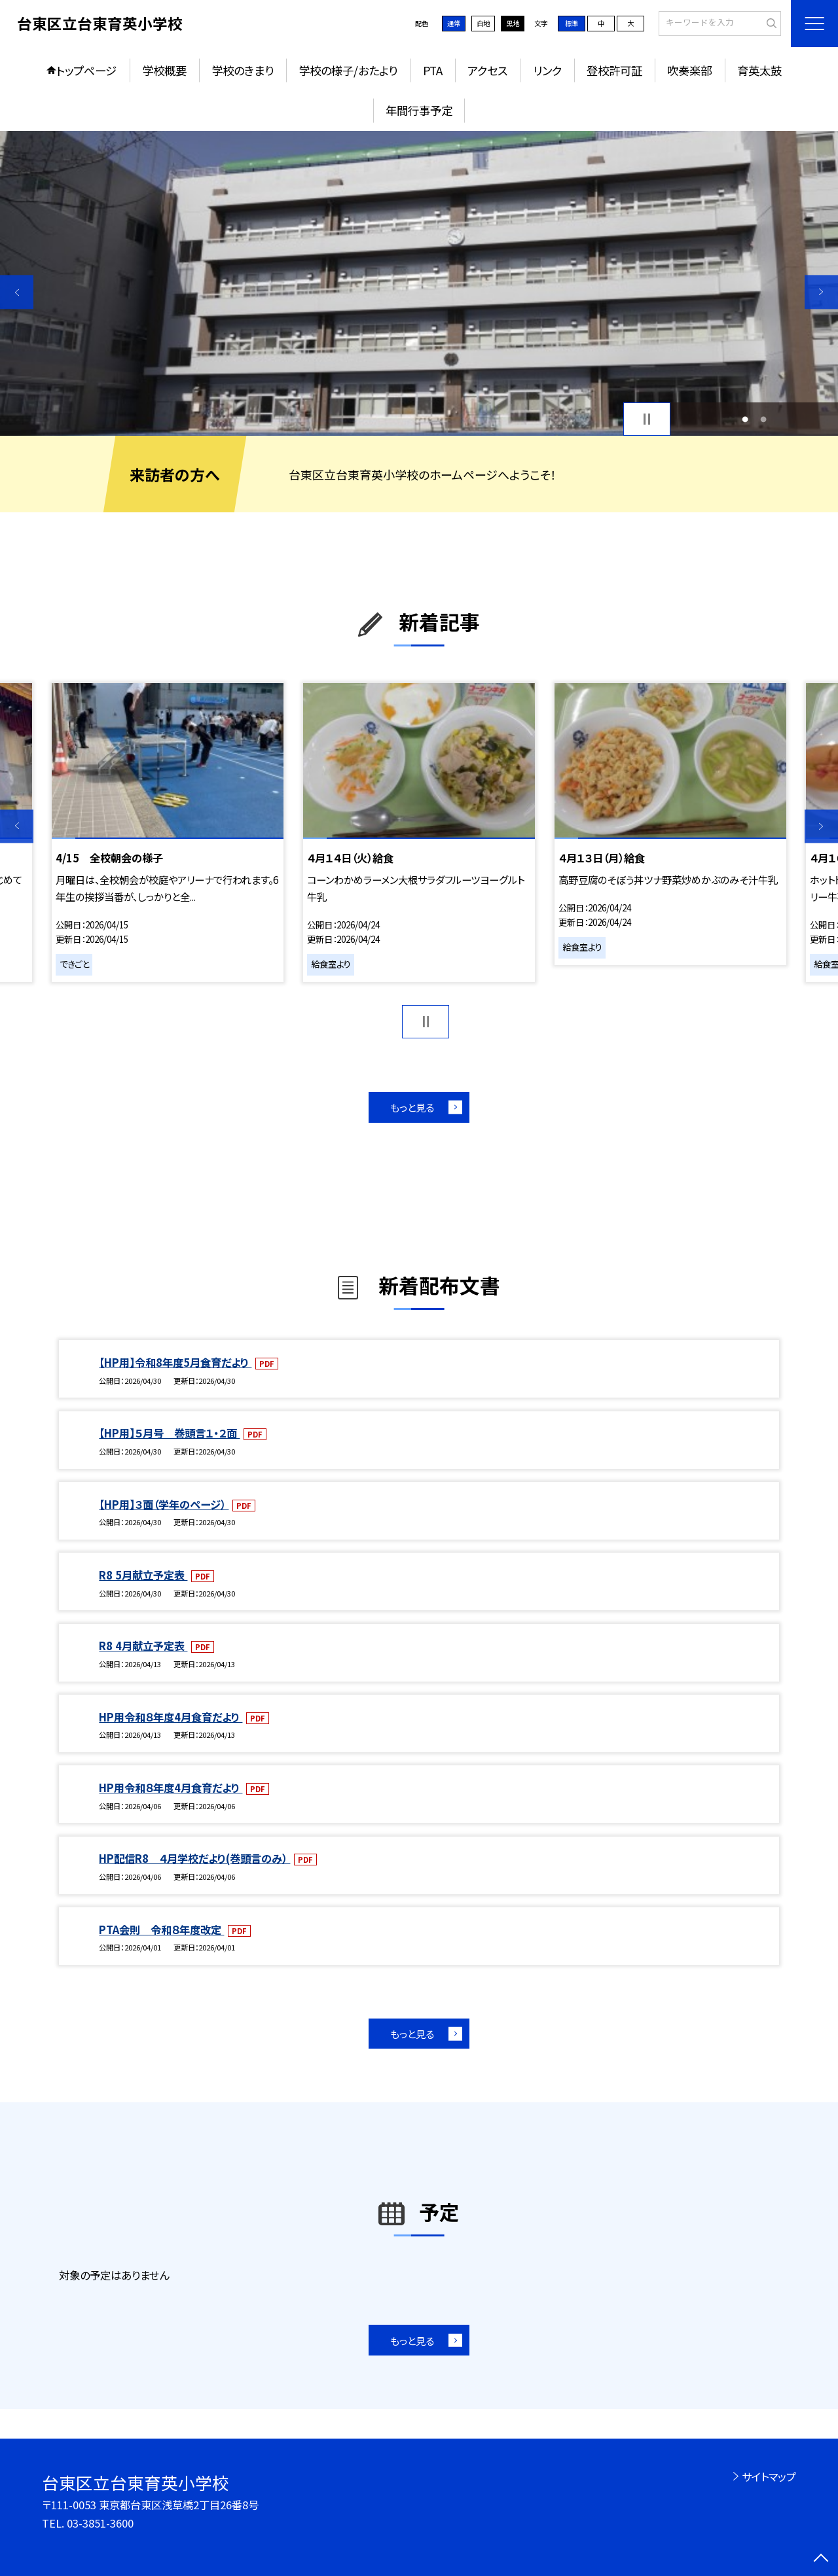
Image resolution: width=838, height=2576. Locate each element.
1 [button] (745, 419)
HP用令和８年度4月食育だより (170, 1717)
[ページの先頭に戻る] (821, 2559)
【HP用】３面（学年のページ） (163, 1504)
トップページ (86, 70)
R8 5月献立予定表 (143, 1575)
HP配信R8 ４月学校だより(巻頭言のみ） (194, 1858)
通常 (453, 23)
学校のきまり (242, 70)
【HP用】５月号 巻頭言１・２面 (169, 1433)
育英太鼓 (759, 70)
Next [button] (821, 292)
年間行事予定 (419, 110)
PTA (433, 70)
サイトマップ (769, 2476)
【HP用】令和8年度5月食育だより (175, 1362)
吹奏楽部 (689, 70)
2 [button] (763, 419)
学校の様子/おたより (348, 70)
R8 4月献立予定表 (143, 1645)
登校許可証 (614, 70)
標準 (571, 23)
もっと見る (412, 1107)
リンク (547, 70)
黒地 (512, 23)
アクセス (487, 70)
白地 (483, 23)
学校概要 (164, 70)
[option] (419, 283)
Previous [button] (16, 292)
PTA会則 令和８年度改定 (161, 1929)
